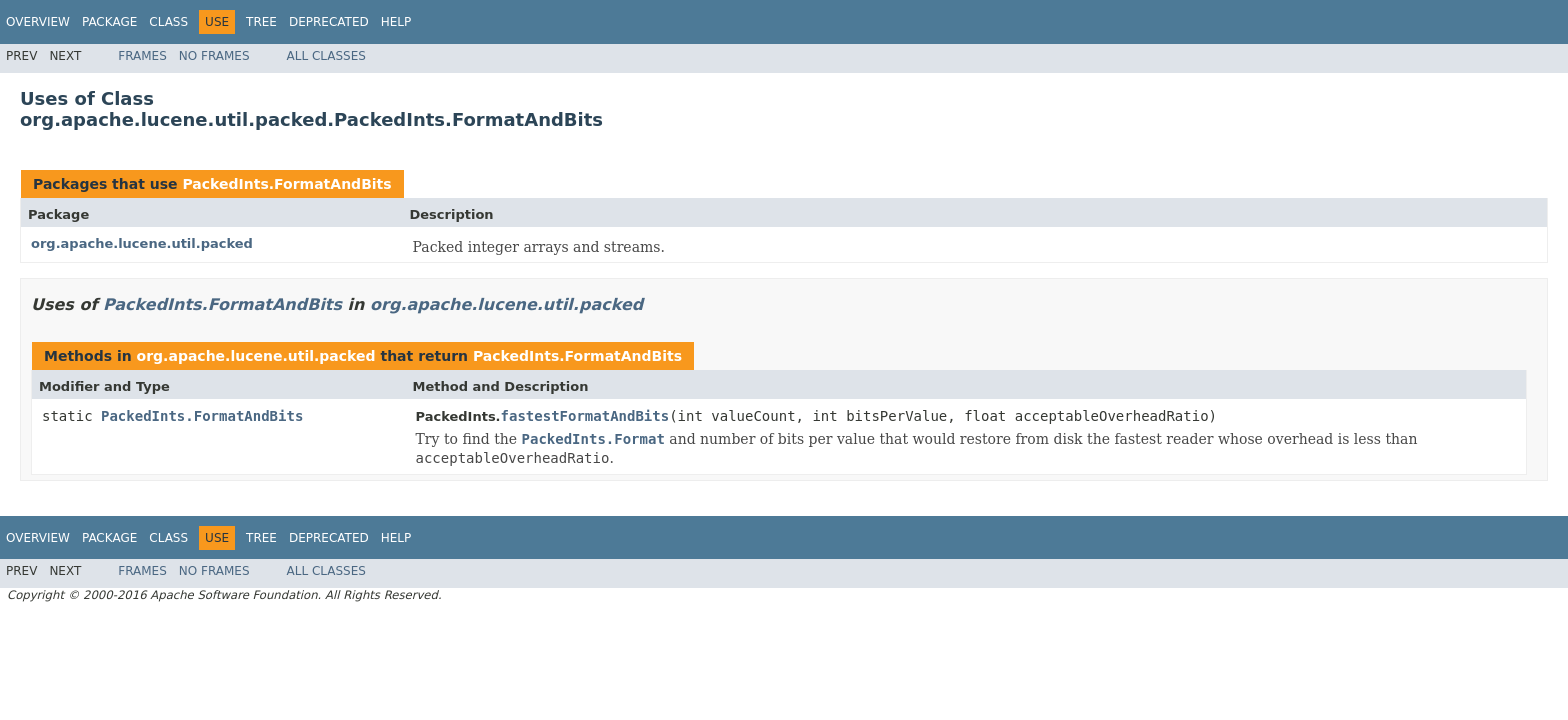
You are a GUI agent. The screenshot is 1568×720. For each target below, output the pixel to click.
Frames (142, 56)
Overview (38, 22)
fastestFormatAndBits (585, 416)
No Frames (214, 56)
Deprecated (329, 22)
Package (109, 22)
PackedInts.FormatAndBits (286, 184)
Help (396, 22)
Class (168, 22)
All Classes (326, 56)
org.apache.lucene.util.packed (142, 243)
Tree (261, 22)
